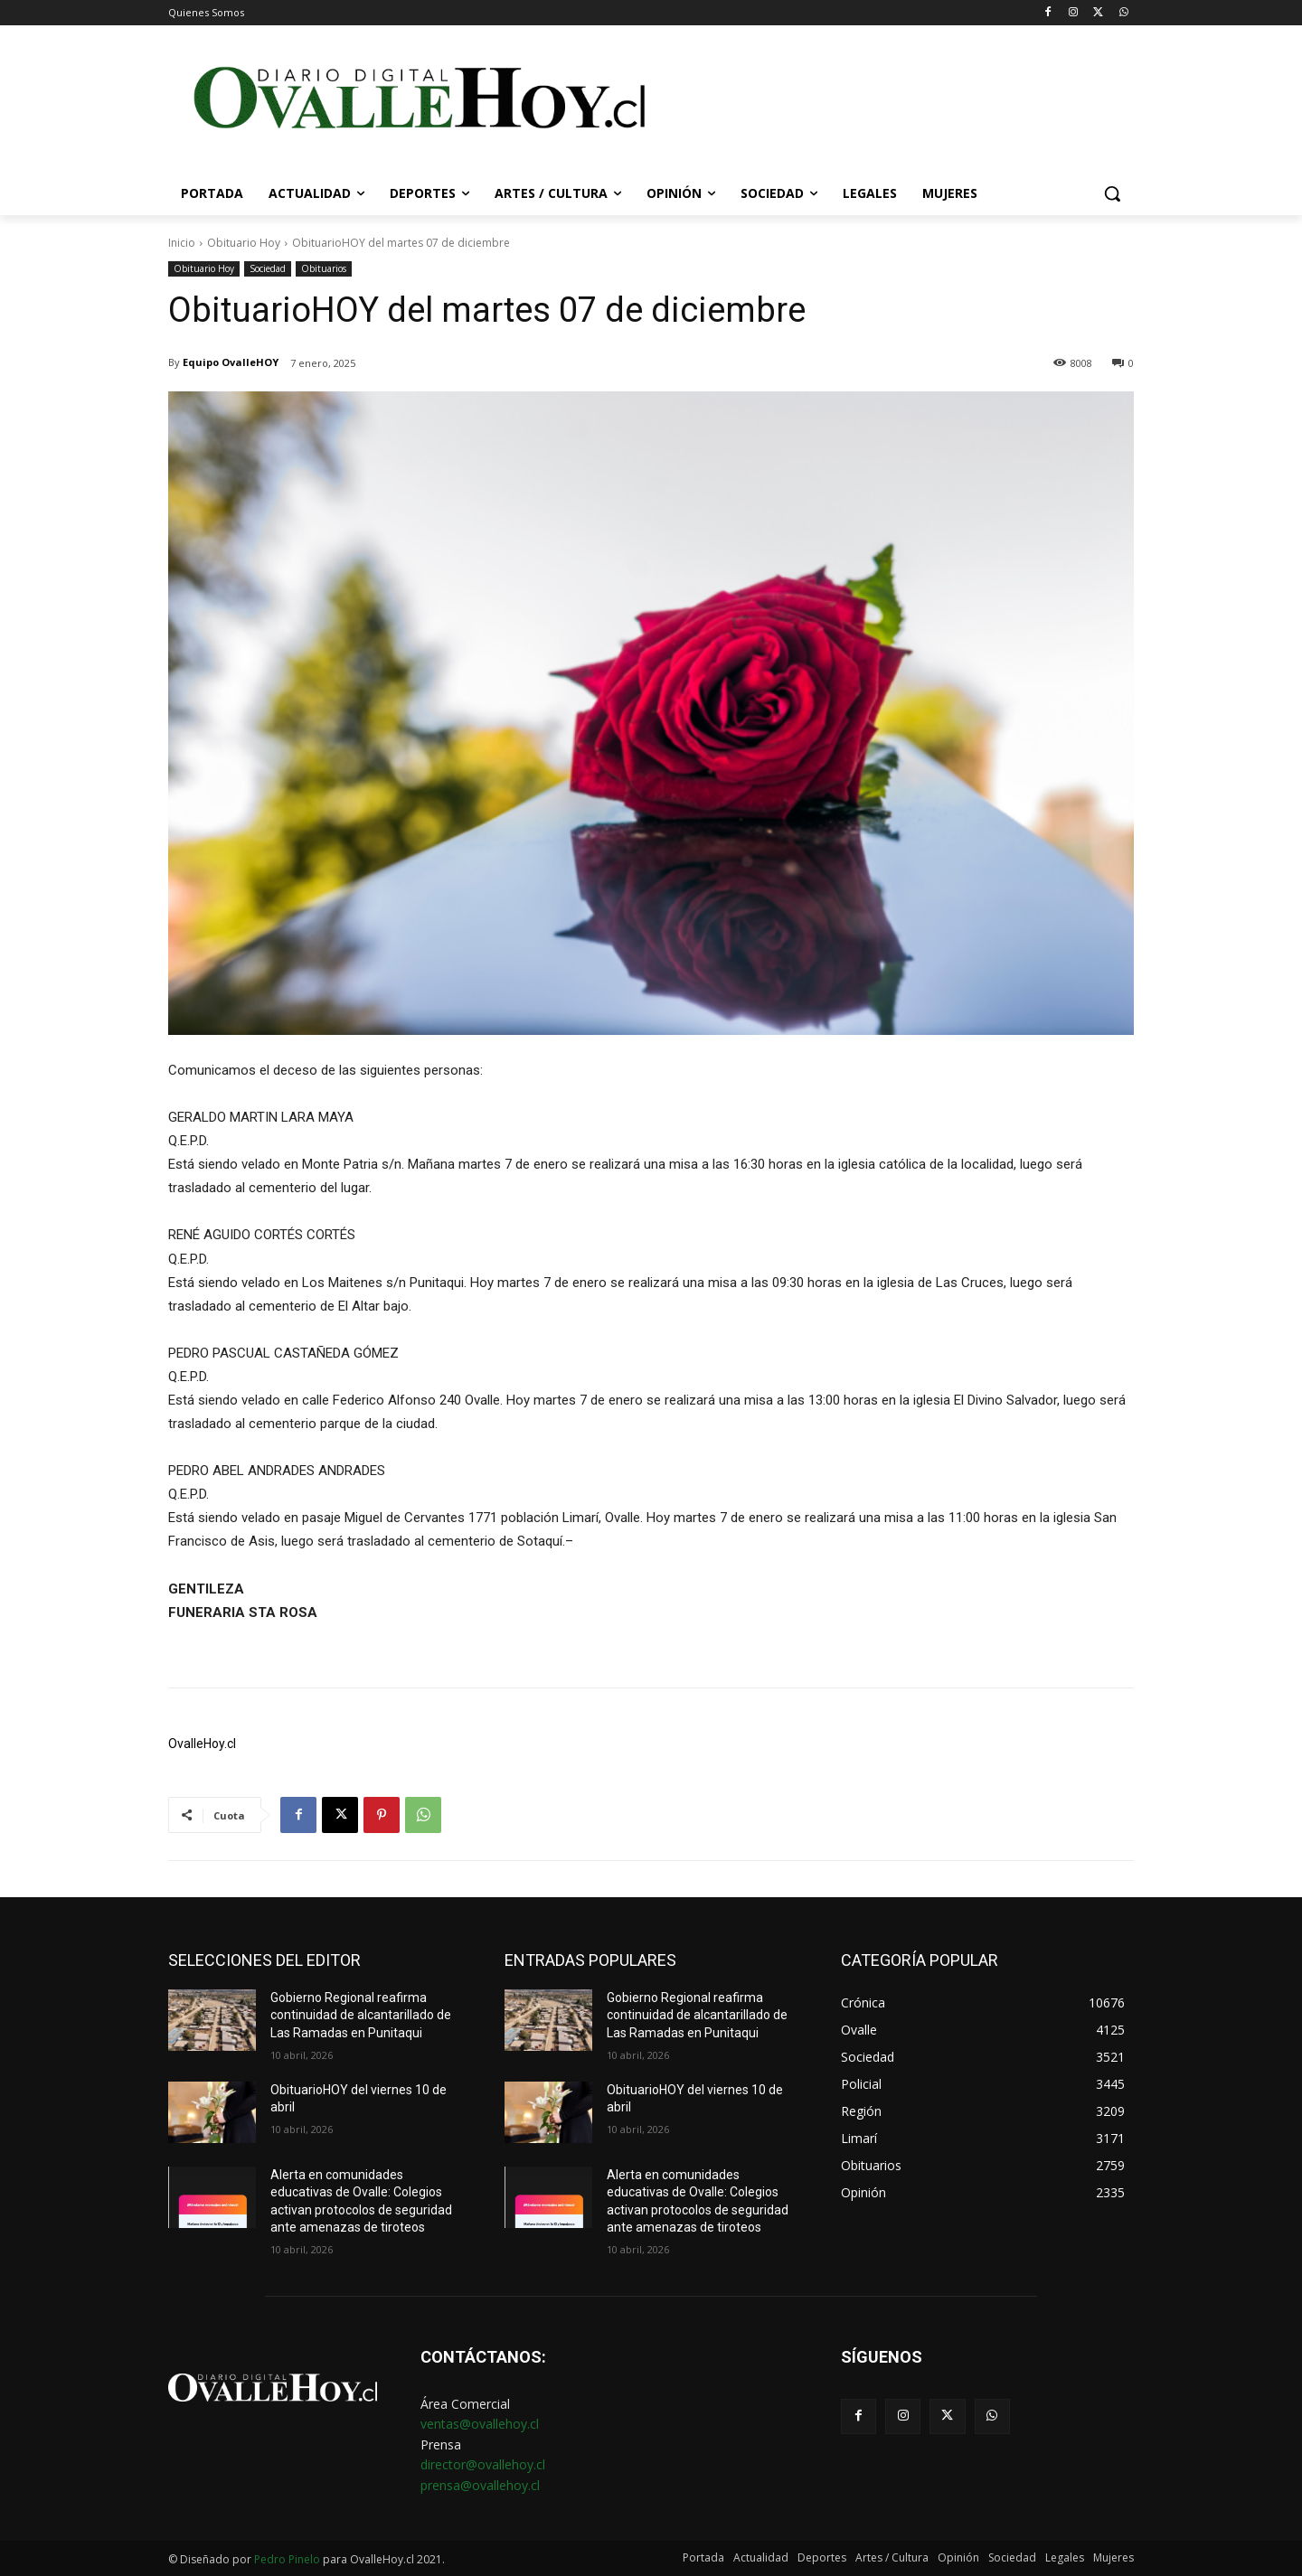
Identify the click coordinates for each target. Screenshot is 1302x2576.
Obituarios (324, 269)
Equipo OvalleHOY (230, 362)
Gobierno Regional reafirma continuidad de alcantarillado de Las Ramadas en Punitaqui (360, 2015)
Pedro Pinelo (287, 2559)
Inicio (181, 242)
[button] (1112, 193)
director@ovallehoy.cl (482, 2464)
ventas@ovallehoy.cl (479, 2423)
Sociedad (267, 269)
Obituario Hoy (243, 242)
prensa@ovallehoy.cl (480, 2485)
